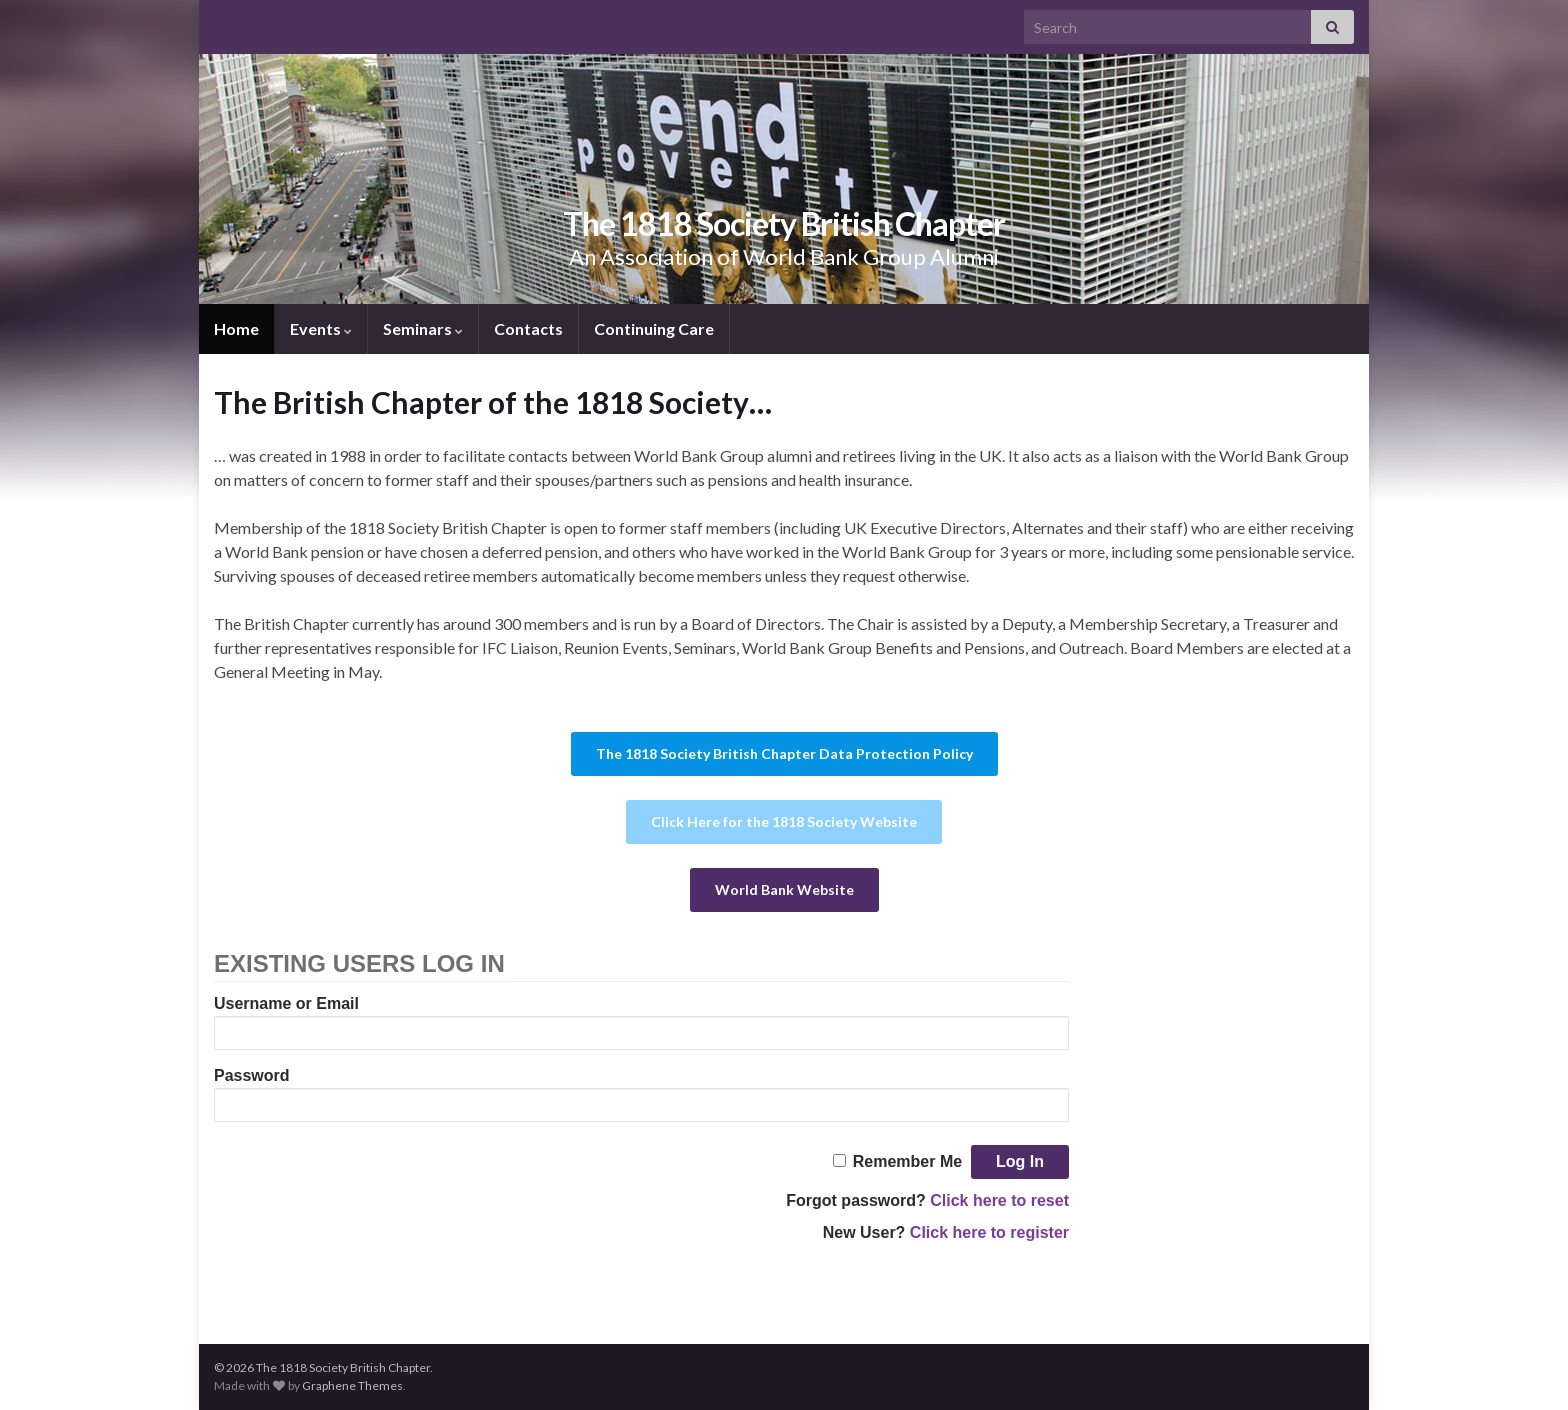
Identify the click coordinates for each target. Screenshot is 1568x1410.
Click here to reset (999, 1200)
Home (236, 328)
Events (321, 328)
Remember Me (907, 1161)
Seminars (423, 328)
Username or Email (286, 1003)
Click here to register (989, 1232)
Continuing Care (654, 328)
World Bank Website (784, 889)
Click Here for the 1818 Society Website (784, 821)
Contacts (528, 328)
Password (252, 1075)
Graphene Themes (352, 1385)
